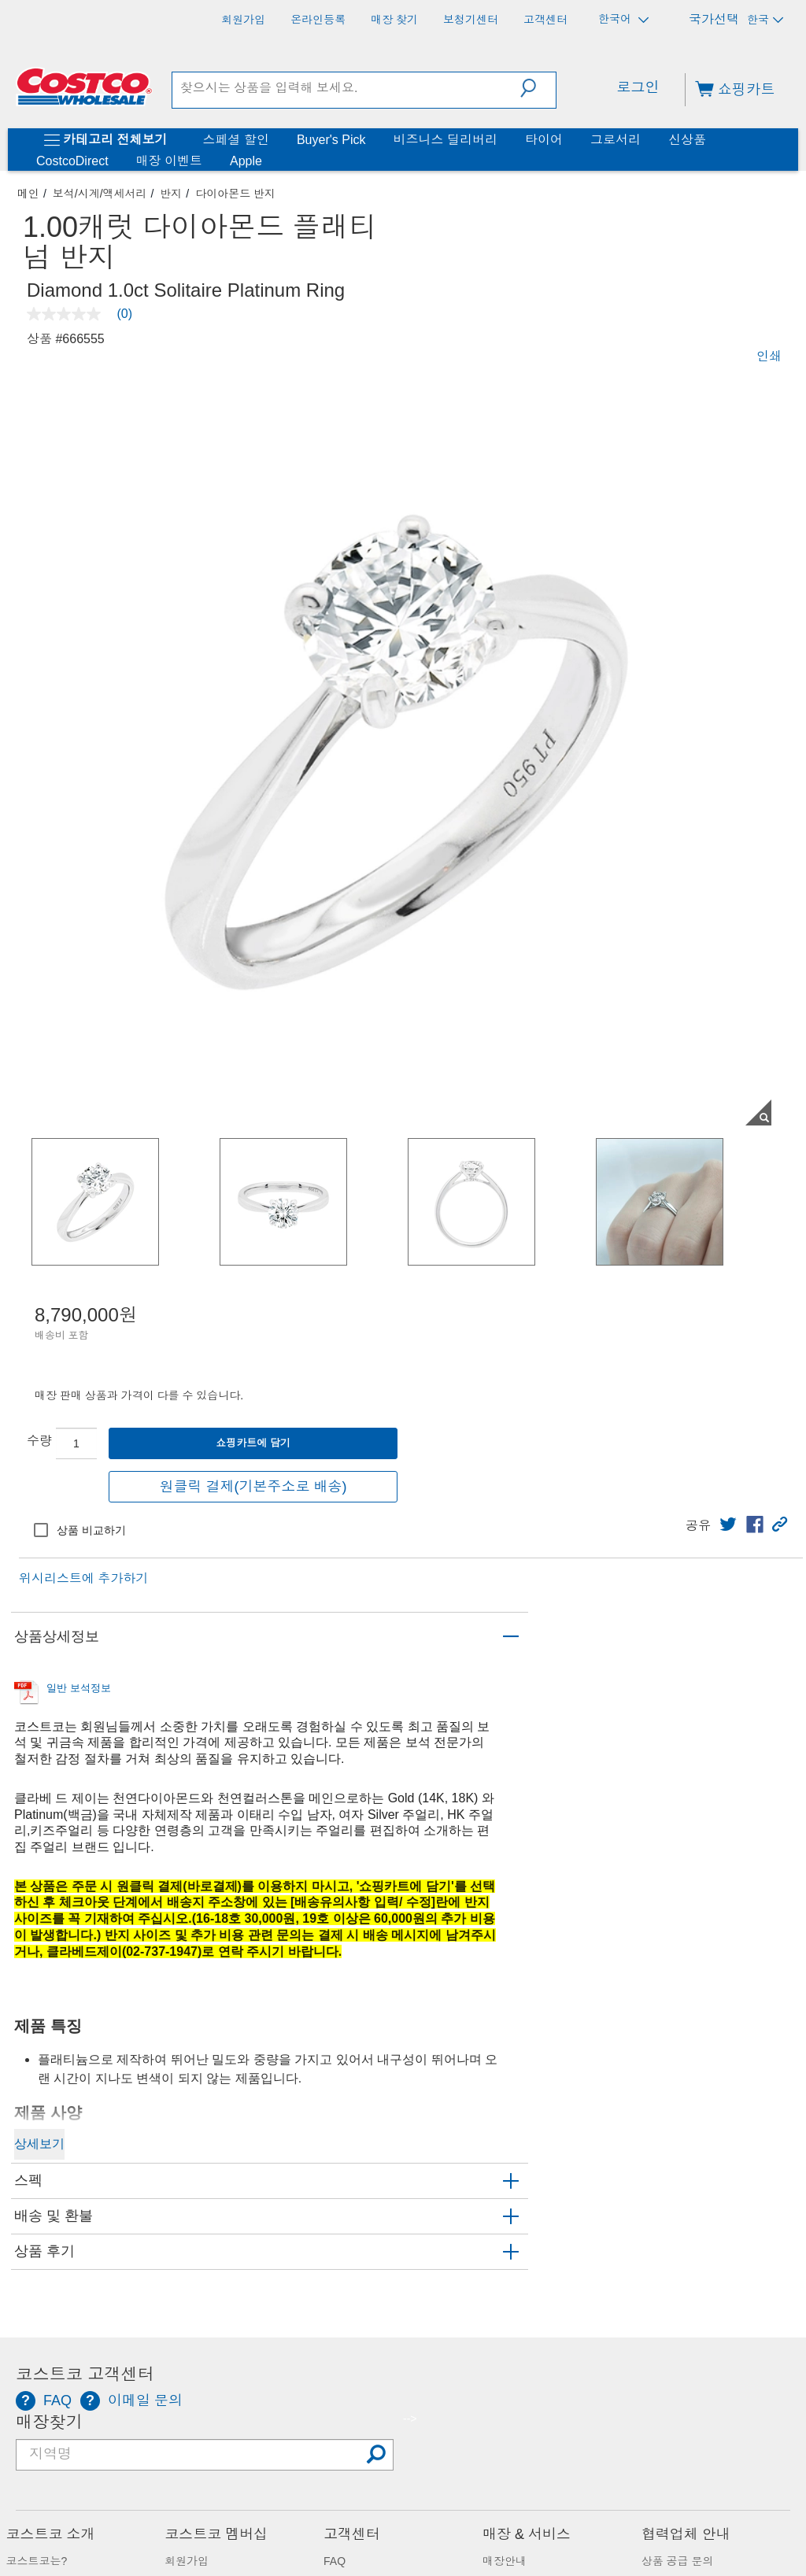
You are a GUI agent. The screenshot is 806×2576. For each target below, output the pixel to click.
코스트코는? (37, 2561)
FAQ (335, 2561)
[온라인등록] (318, 20)
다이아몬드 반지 (235, 193)
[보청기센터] (470, 20)
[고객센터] (545, 20)
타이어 (544, 139)
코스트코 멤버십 (216, 2534)
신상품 (687, 139)
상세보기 (39, 2143)
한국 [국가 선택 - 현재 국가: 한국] (765, 19)
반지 (171, 193)
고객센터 (352, 2534)
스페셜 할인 (235, 139)
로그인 (638, 87)
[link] (728, 1524)
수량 (39, 1440)
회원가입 (187, 2561)
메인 (28, 193)
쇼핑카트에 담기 (253, 1443)
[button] (538, 88)
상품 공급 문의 (677, 2561)
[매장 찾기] (394, 20)
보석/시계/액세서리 (100, 193)
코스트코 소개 (50, 2534)
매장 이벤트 (169, 161)
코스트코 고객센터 (85, 2374)
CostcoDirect (72, 161)
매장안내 (504, 2561)
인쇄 (769, 356)
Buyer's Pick (331, 139)
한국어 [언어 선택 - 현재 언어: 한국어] (623, 19)
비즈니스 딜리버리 (445, 139)
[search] (346, 88)
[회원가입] (243, 20)
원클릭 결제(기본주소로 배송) (253, 1487)
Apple (246, 161)
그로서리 (615, 139)
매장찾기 (49, 2422)
